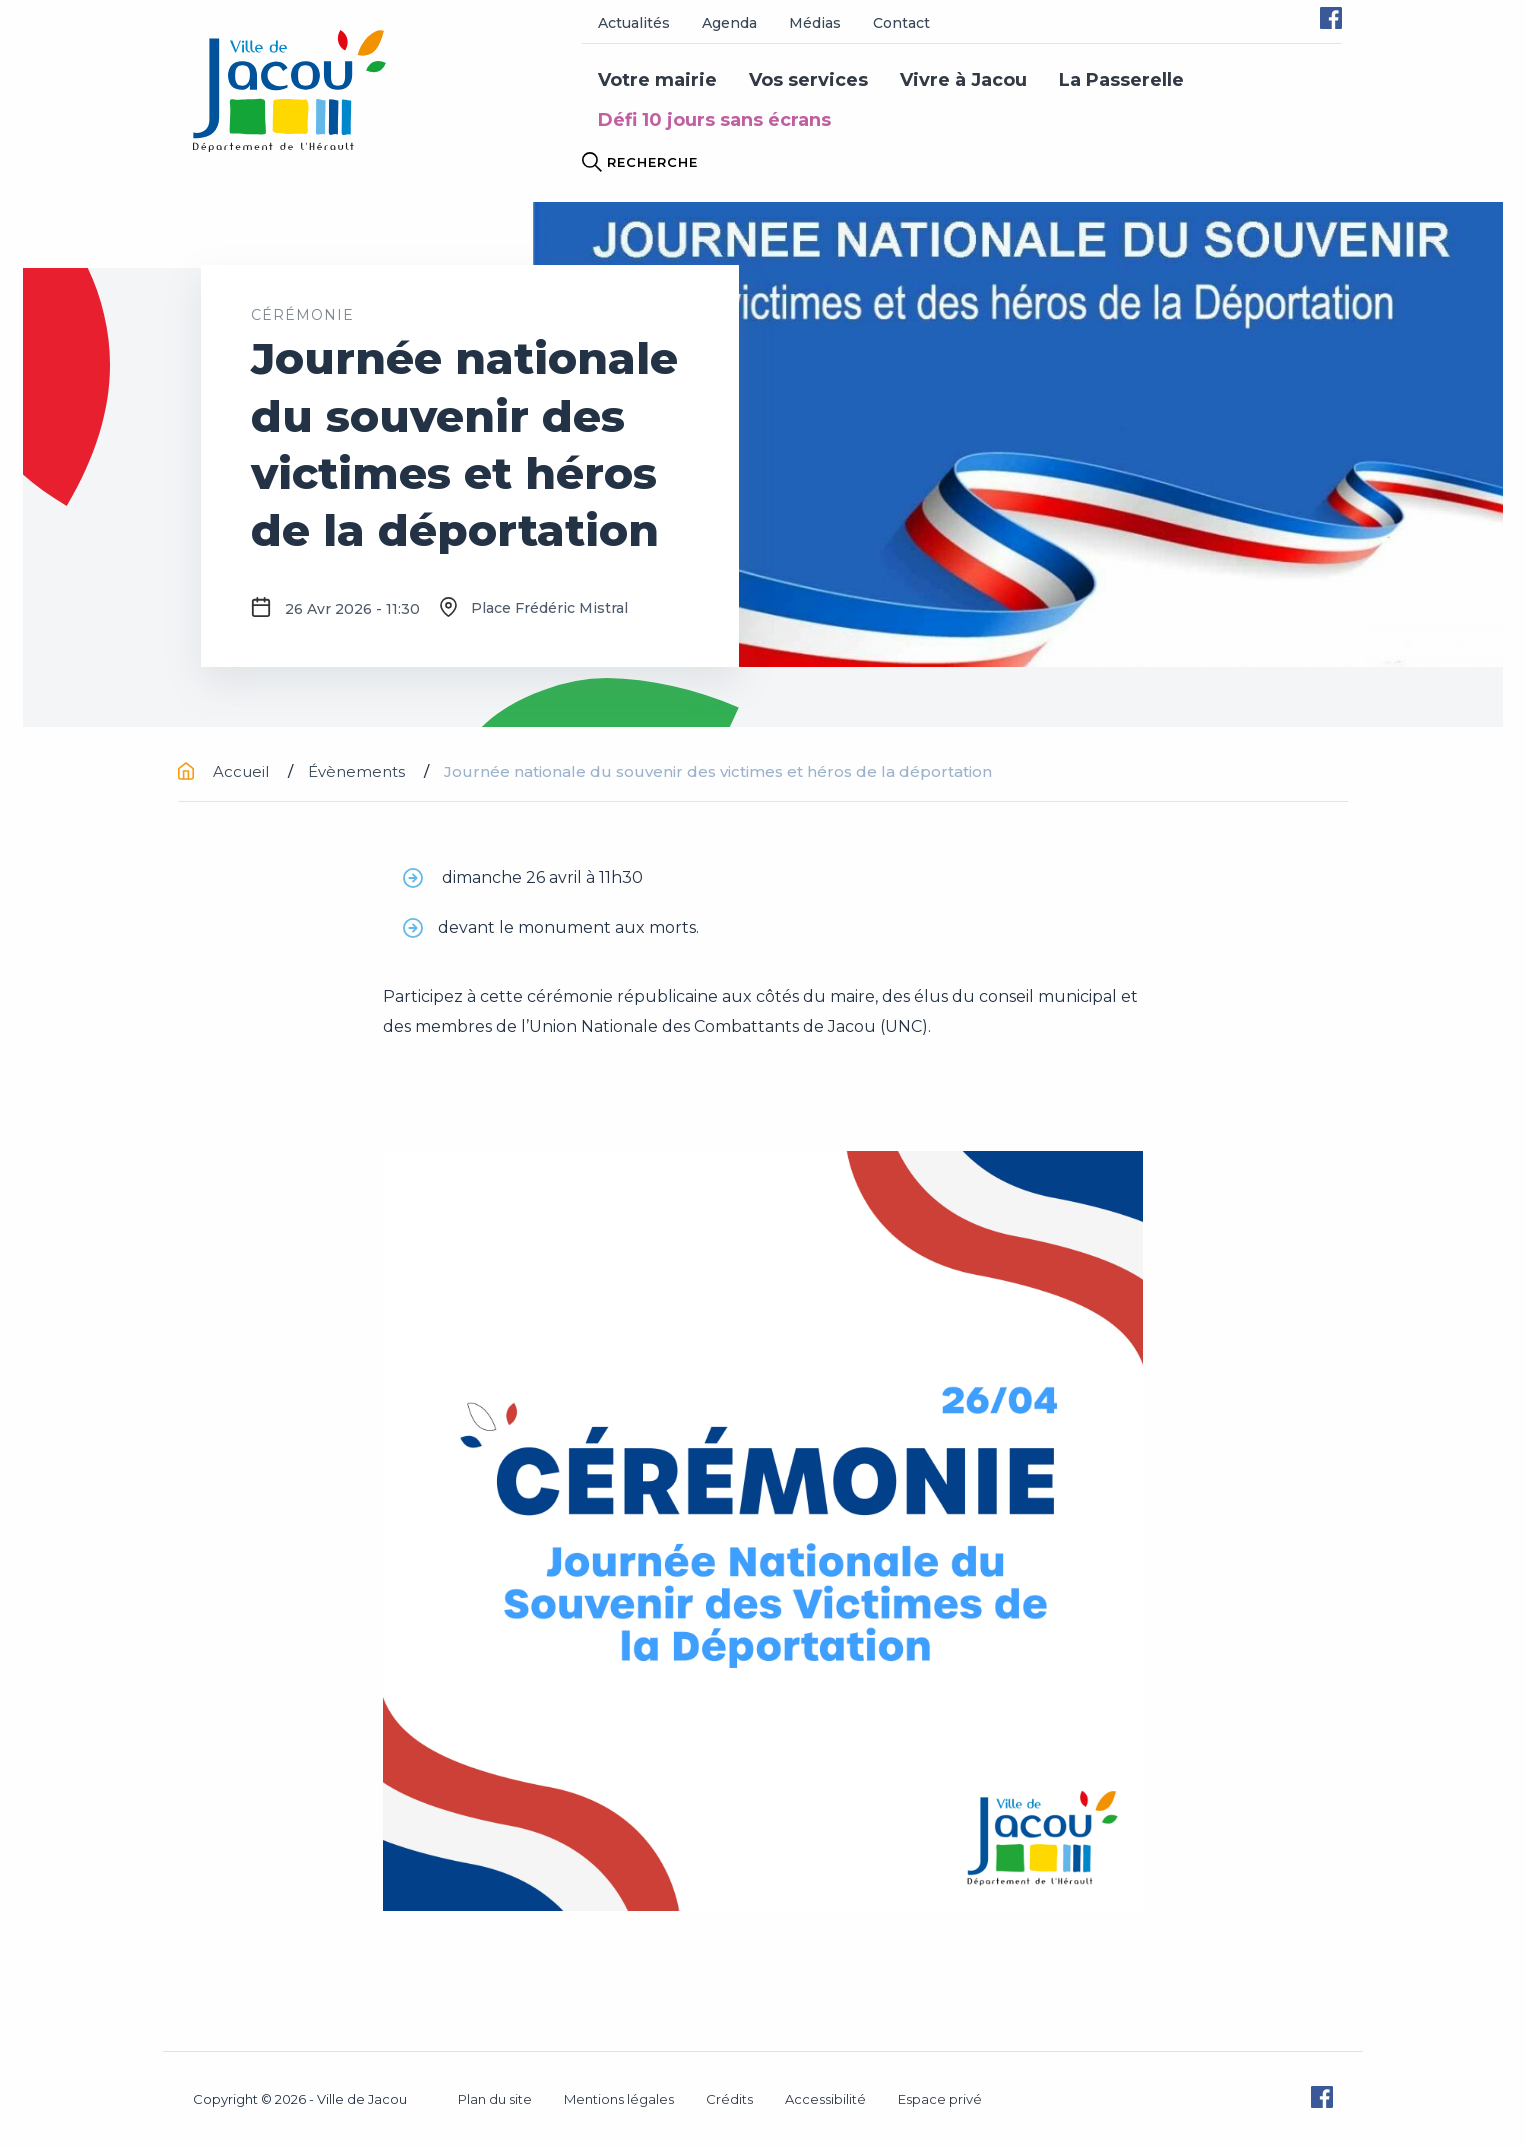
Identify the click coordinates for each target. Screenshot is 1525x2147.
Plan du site (495, 2099)
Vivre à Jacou (963, 80)
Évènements (358, 771)
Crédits (729, 2099)
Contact (901, 23)
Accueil (225, 771)
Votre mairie (657, 80)
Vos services (808, 80)
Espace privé (940, 2099)
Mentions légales (619, 2099)
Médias (815, 23)
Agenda (729, 23)
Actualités (634, 23)
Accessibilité (825, 2099)
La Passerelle (1121, 80)
